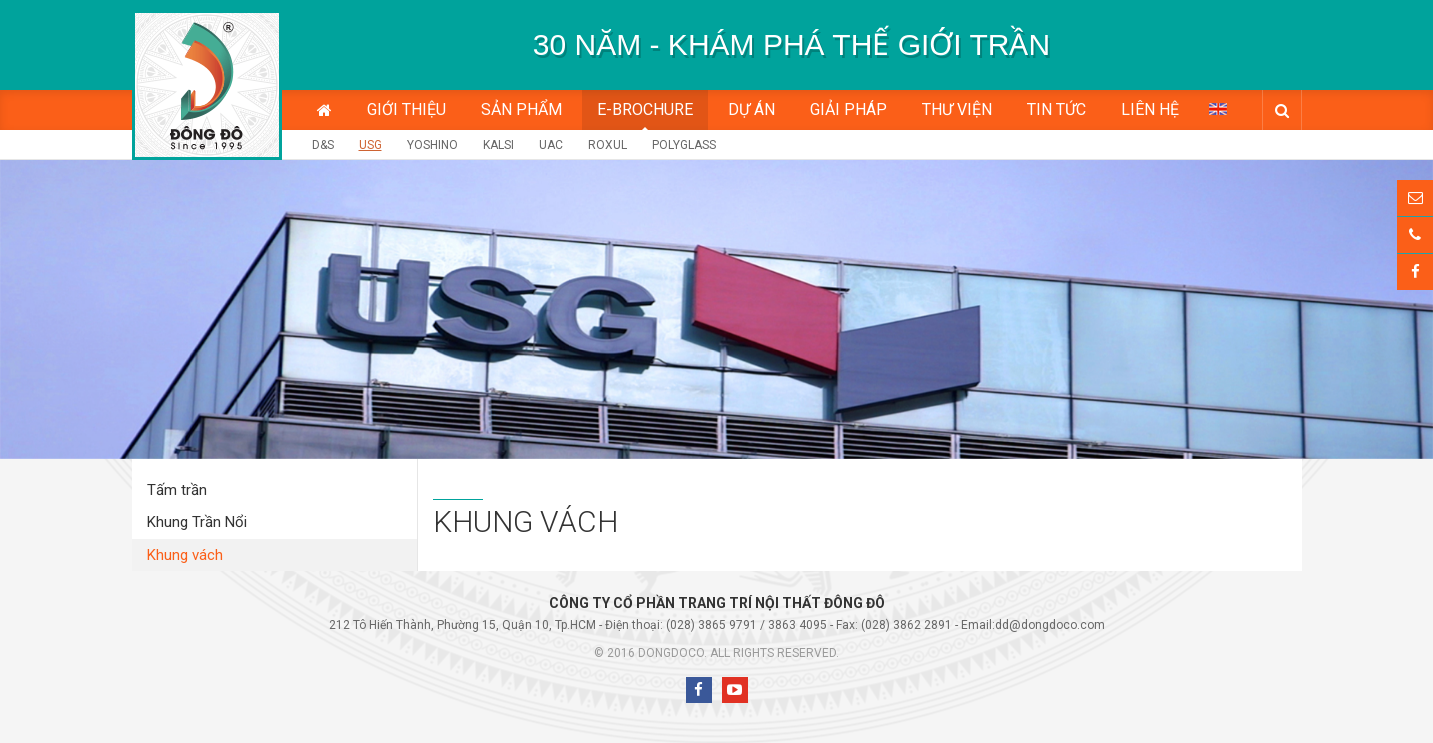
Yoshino (432, 145)
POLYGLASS (684, 145)
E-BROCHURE (645, 109)
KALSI (498, 145)
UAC (551, 145)
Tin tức (1056, 109)
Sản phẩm (521, 109)
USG (370, 145)
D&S (323, 145)
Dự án (751, 109)
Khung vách (185, 555)
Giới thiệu (406, 109)
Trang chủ (324, 110)
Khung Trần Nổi (197, 522)
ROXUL (607, 145)
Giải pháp (848, 109)
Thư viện (957, 109)
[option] (792, 45)
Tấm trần (177, 490)
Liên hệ (1150, 109)
